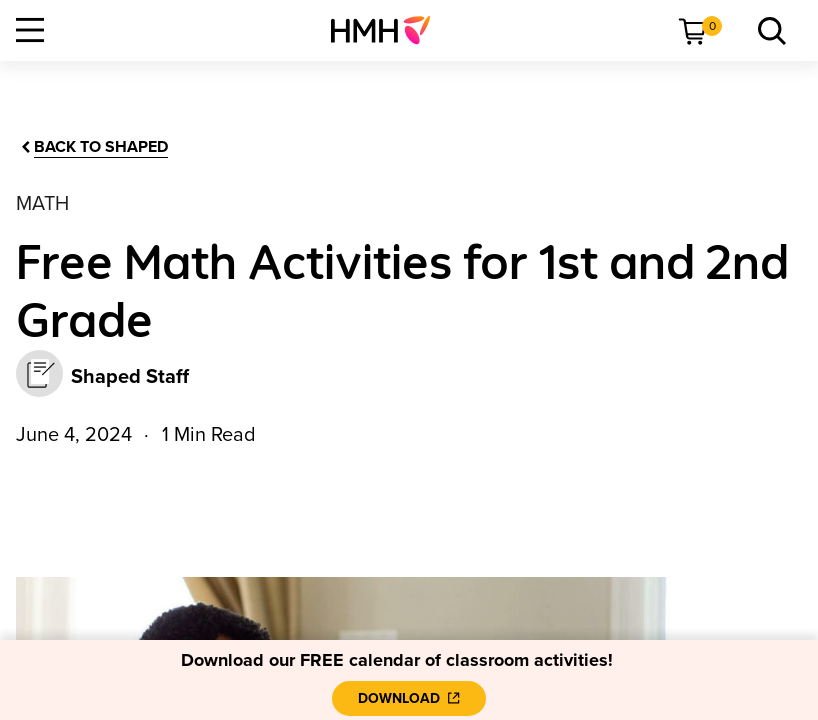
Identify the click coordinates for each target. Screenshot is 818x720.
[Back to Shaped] (93, 147)
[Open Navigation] (30, 30)
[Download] (408, 698)
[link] (388, 30)
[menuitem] (388, 30)
